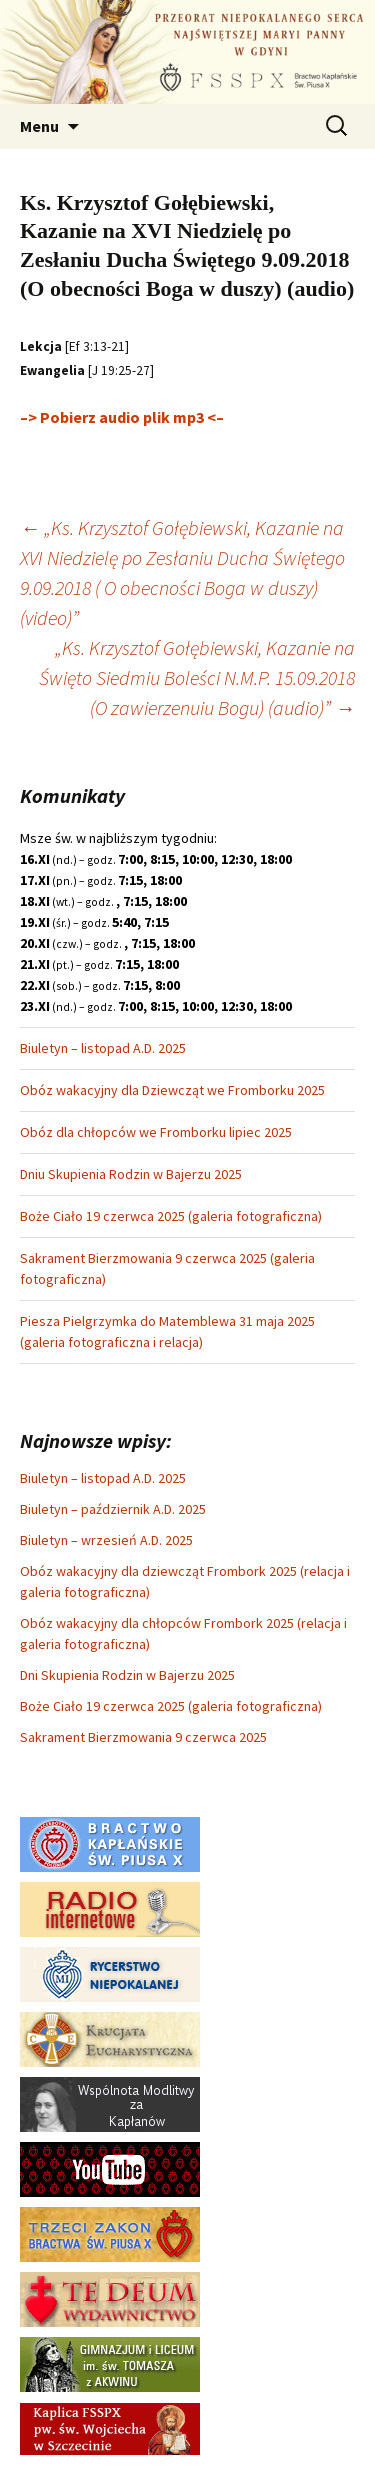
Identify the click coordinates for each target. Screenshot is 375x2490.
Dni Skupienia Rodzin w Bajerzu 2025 (127, 1675)
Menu (39, 126)
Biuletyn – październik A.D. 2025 (113, 1509)
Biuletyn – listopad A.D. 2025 (103, 1048)
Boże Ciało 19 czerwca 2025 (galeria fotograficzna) (171, 1216)
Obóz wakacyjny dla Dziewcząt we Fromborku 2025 (172, 1090)
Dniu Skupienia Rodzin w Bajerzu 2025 (131, 1174)
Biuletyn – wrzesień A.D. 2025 (106, 1540)
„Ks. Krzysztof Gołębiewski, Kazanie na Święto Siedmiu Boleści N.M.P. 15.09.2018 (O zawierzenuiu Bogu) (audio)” (197, 677)
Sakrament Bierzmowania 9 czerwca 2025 (143, 1737)
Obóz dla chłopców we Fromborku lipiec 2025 (156, 1132)
